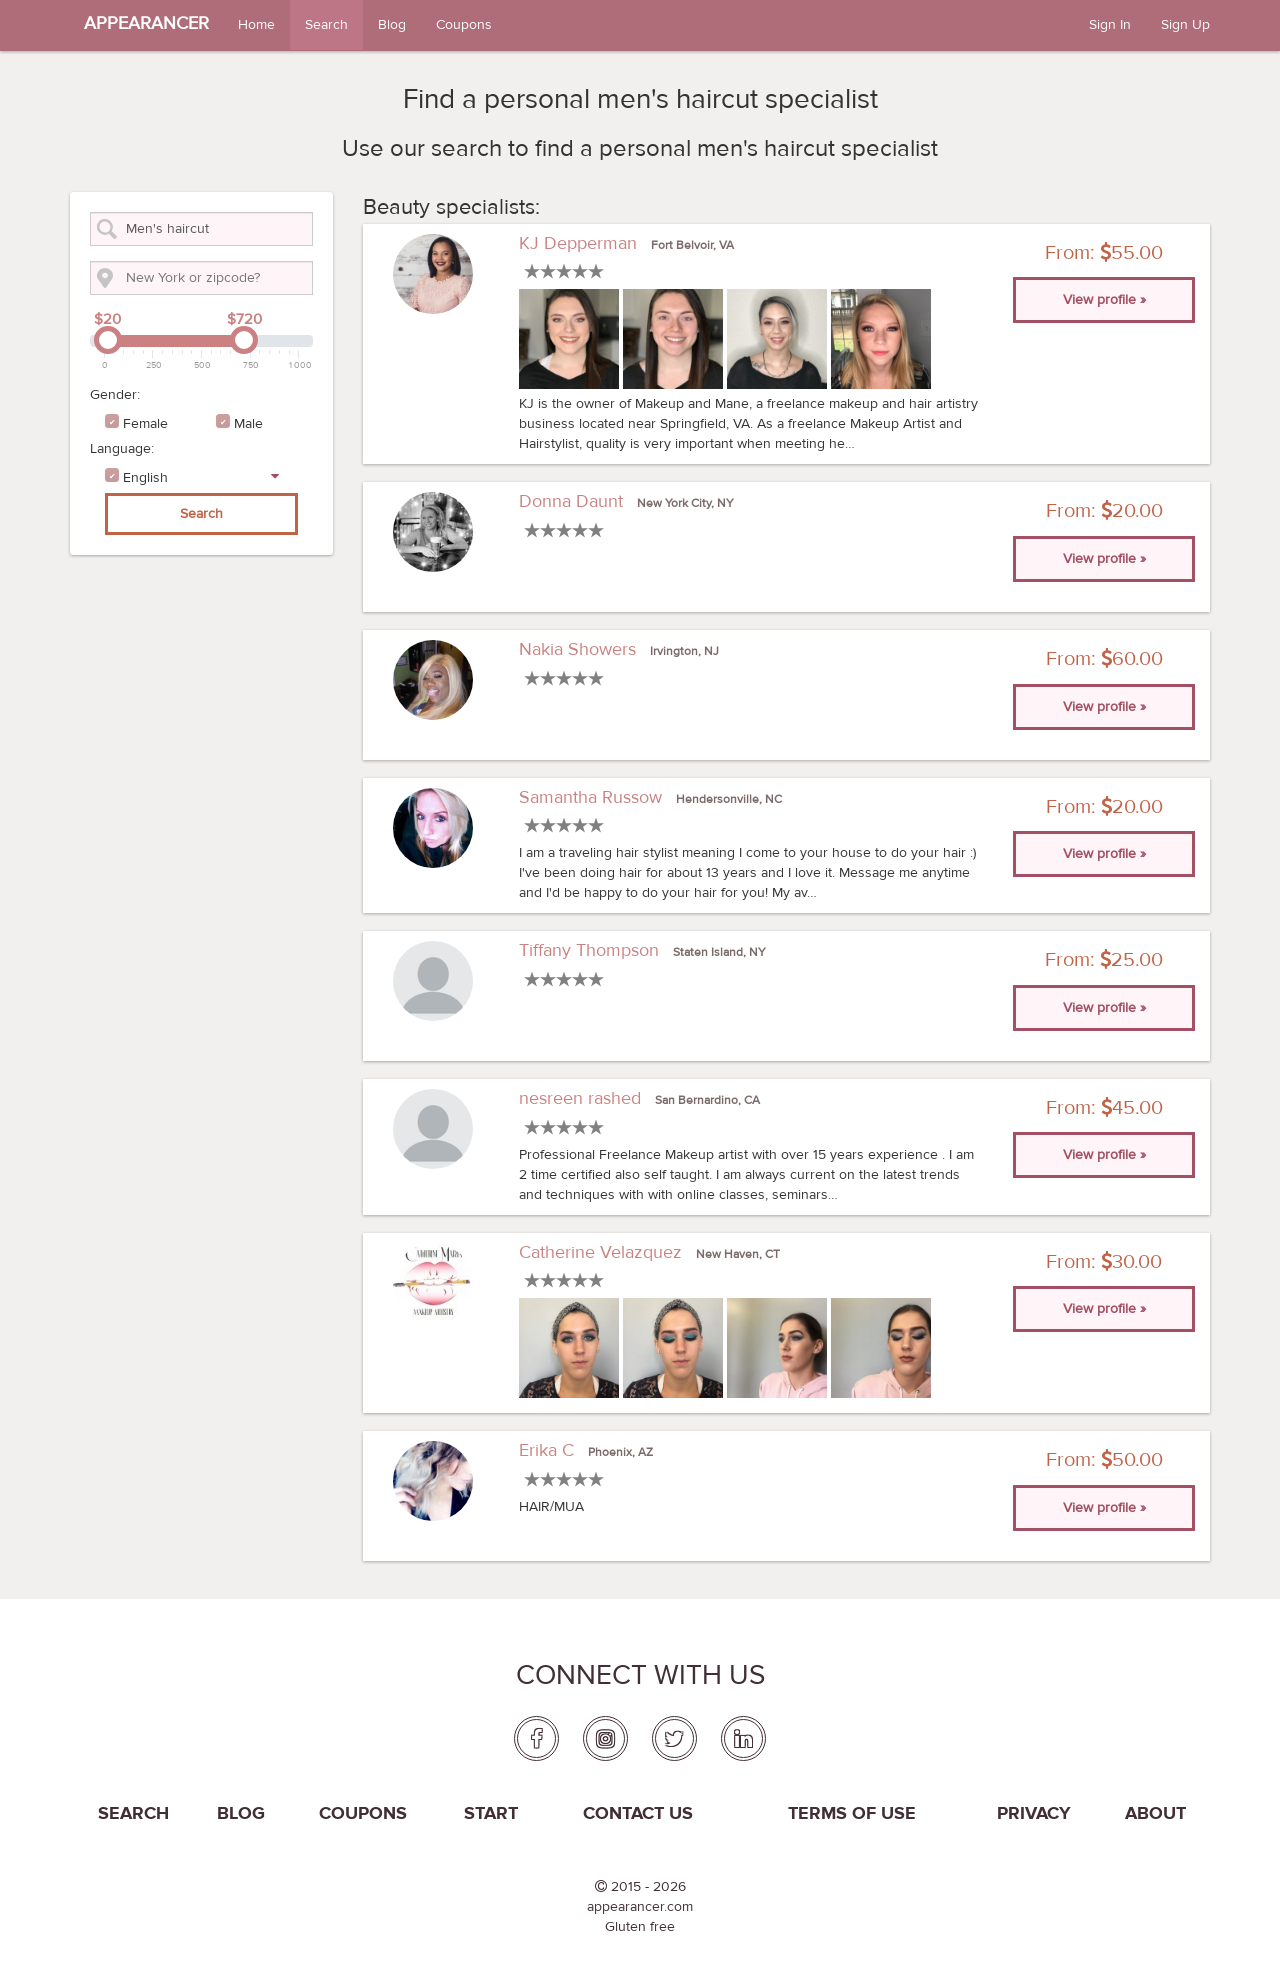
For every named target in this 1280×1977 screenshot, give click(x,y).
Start (491, 1813)
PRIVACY (1034, 1813)
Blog (392, 25)
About (1155, 1813)
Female (145, 424)
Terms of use (852, 1813)
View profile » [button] (1104, 300)
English (145, 478)
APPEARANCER (146, 23)
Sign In (1110, 25)
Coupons (464, 25)
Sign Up (1185, 25)
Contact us (638, 1813)
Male (248, 424)
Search (326, 25)
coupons (363, 1813)
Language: (122, 449)
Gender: (115, 395)
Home (256, 25)
